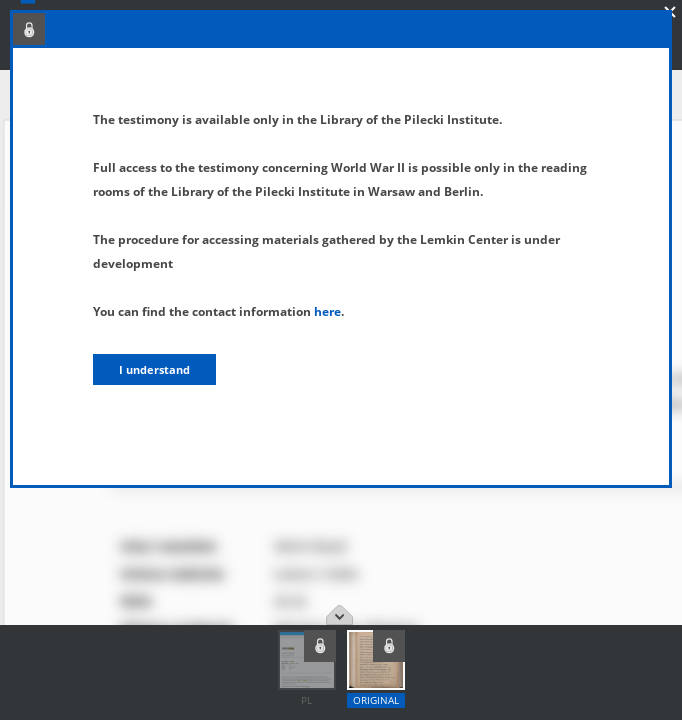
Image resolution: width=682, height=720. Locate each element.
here (327, 311)
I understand (154, 369)
